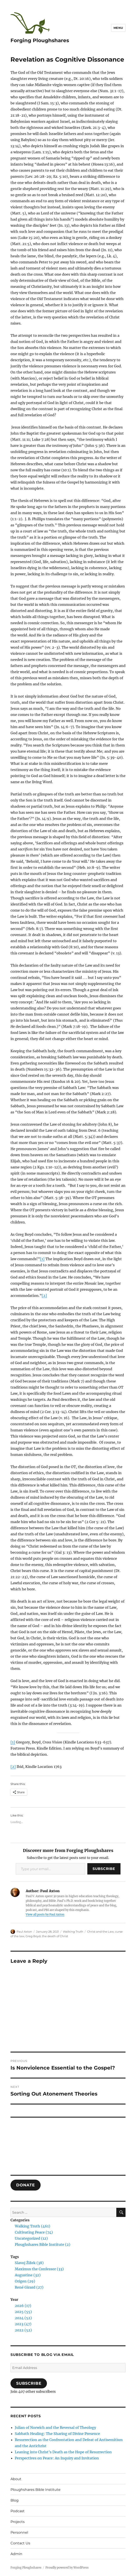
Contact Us (20, 2543)
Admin (16, 2554)
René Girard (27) (29, 2287)
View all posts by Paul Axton (45, 1914)
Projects (17, 2522)
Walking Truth (73, 1931)
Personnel (19, 2532)
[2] (44, 1295)
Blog (14, 2500)
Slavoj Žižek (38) (29, 2263)
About (15, 2479)
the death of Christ (55, 1936)
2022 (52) (23, 2330)
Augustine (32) (28, 2275)
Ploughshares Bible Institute (35, 2490)
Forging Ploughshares (39, 40)
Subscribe (104, 1869)
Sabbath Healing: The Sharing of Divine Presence (57, 2433)
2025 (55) (23, 2312)
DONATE (25, 2185)
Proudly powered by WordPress (67, 2567)
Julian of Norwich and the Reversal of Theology (55, 2427)
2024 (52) (23, 2318)
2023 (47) (23, 2324)
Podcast (17, 2511)
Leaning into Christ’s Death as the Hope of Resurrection (63, 2452)
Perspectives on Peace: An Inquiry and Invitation (57, 2458)
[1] (42, 1259)
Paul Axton (24, 1931)
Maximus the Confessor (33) (39, 2269)
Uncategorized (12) (31, 2238)
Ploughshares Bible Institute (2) (42, 2244)
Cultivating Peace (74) (34, 2232)
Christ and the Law (100, 1931)
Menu (118, 27)
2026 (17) (23, 2305)
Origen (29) (25, 2281)
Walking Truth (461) (32, 2226)
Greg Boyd (33, 1936)
